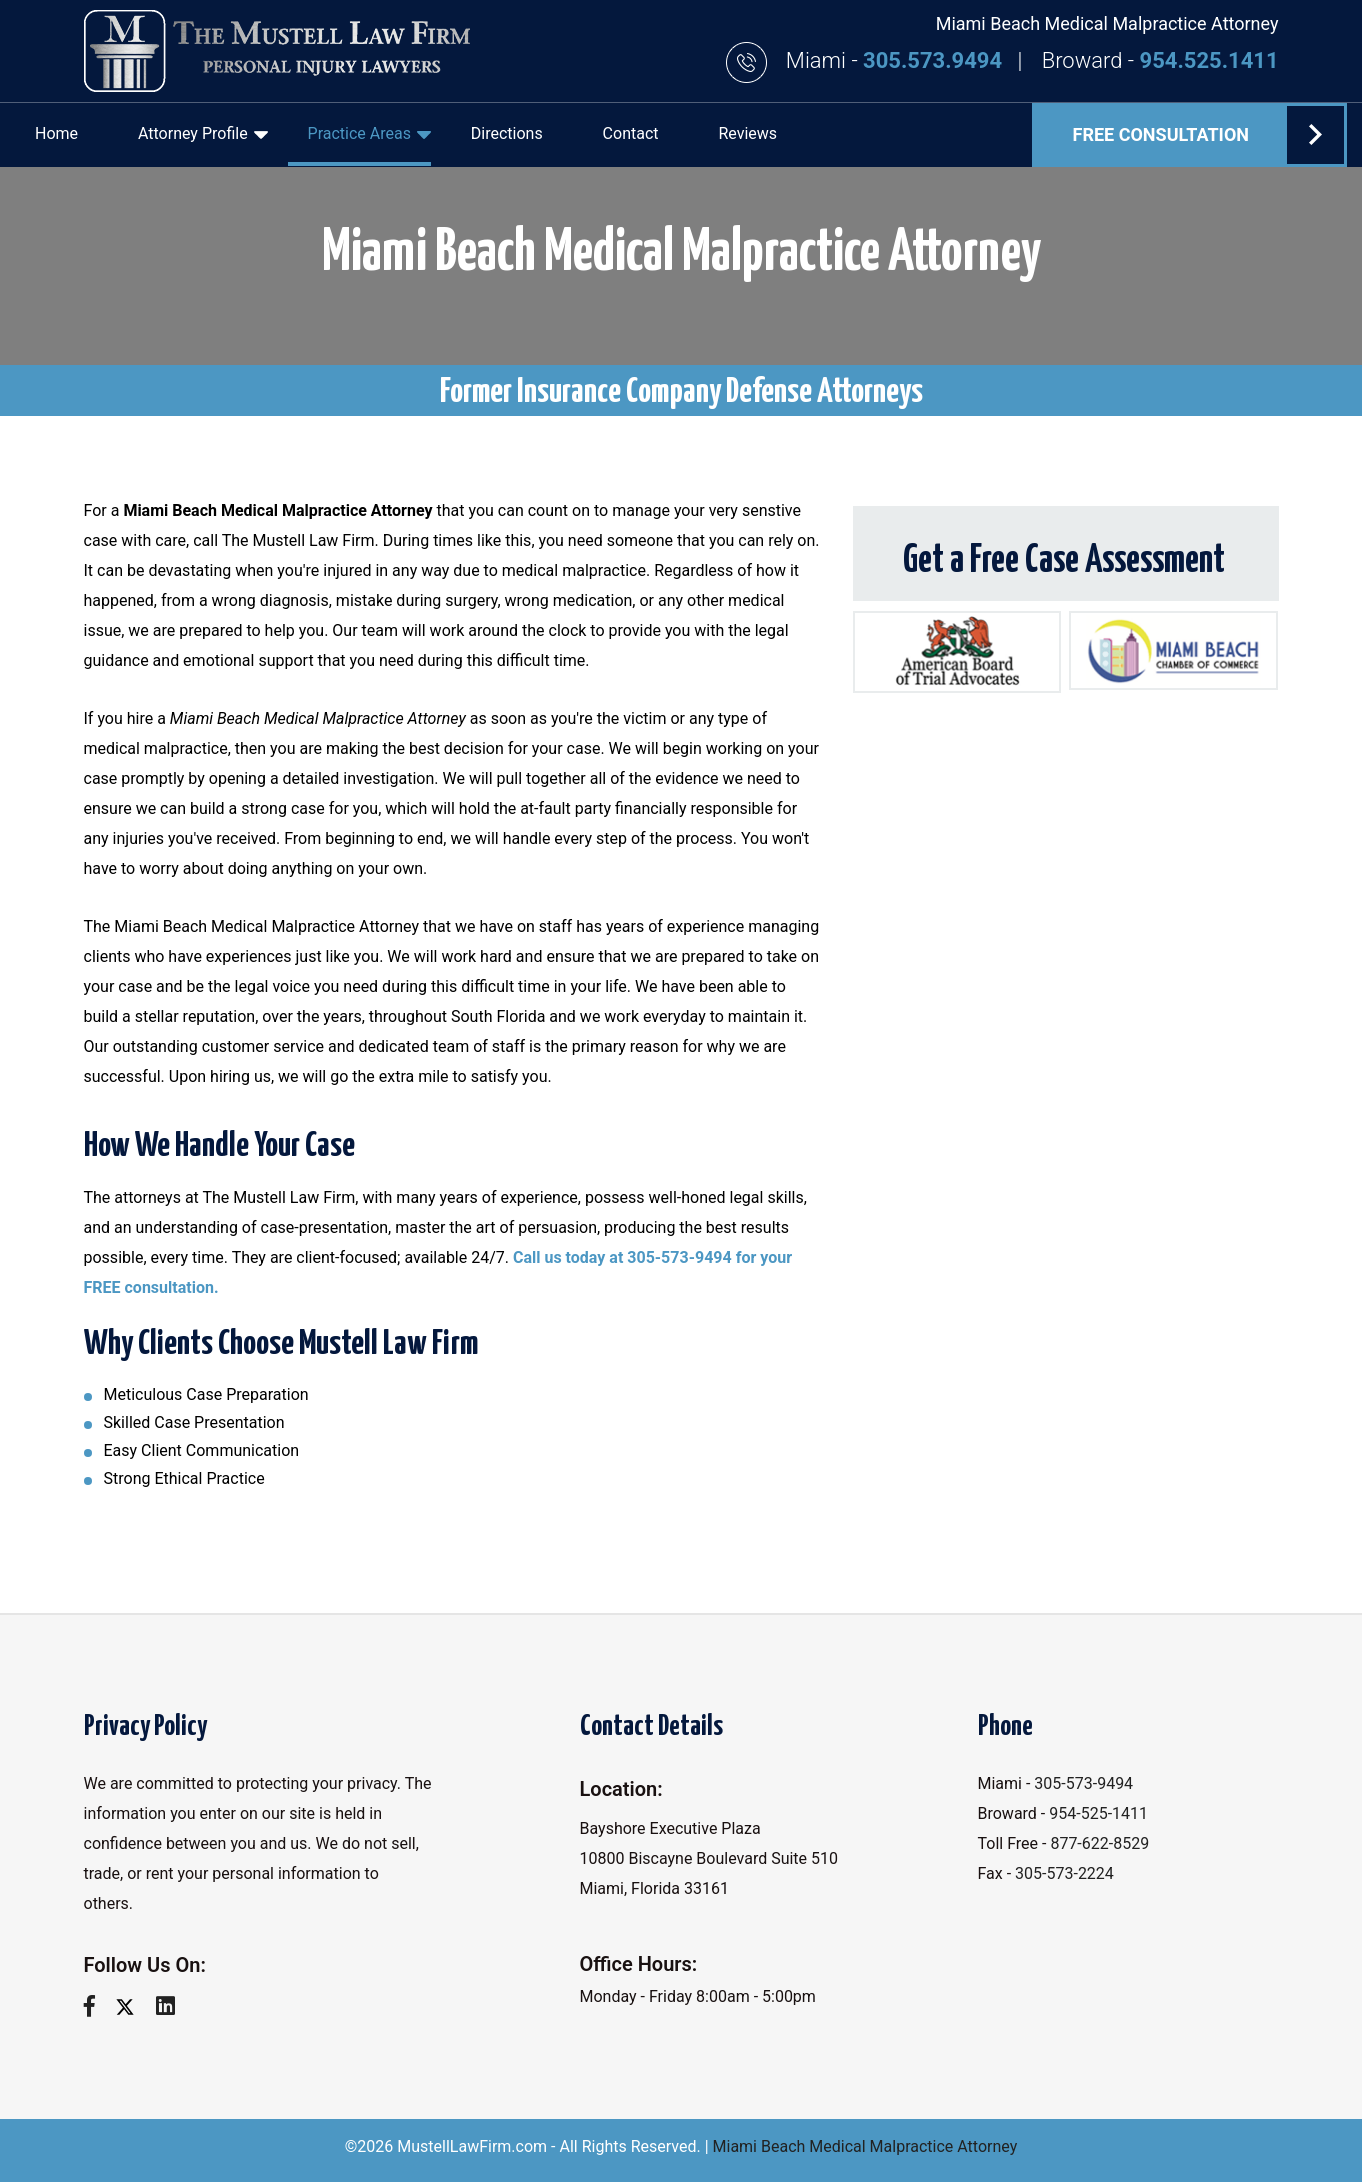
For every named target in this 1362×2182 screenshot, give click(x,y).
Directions (507, 133)
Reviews (747, 133)
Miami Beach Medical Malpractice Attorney (865, 2146)
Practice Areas (369, 134)
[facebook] (97, 2006)
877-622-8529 (1099, 1843)
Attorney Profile (203, 134)
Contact (631, 133)
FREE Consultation (1208, 135)
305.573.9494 (935, 60)
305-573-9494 (1083, 1783)
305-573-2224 (1064, 1873)
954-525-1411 (1098, 1813)
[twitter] (132, 2006)
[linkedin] (173, 2006)
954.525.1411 (1209, 60)
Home (56, 133)
